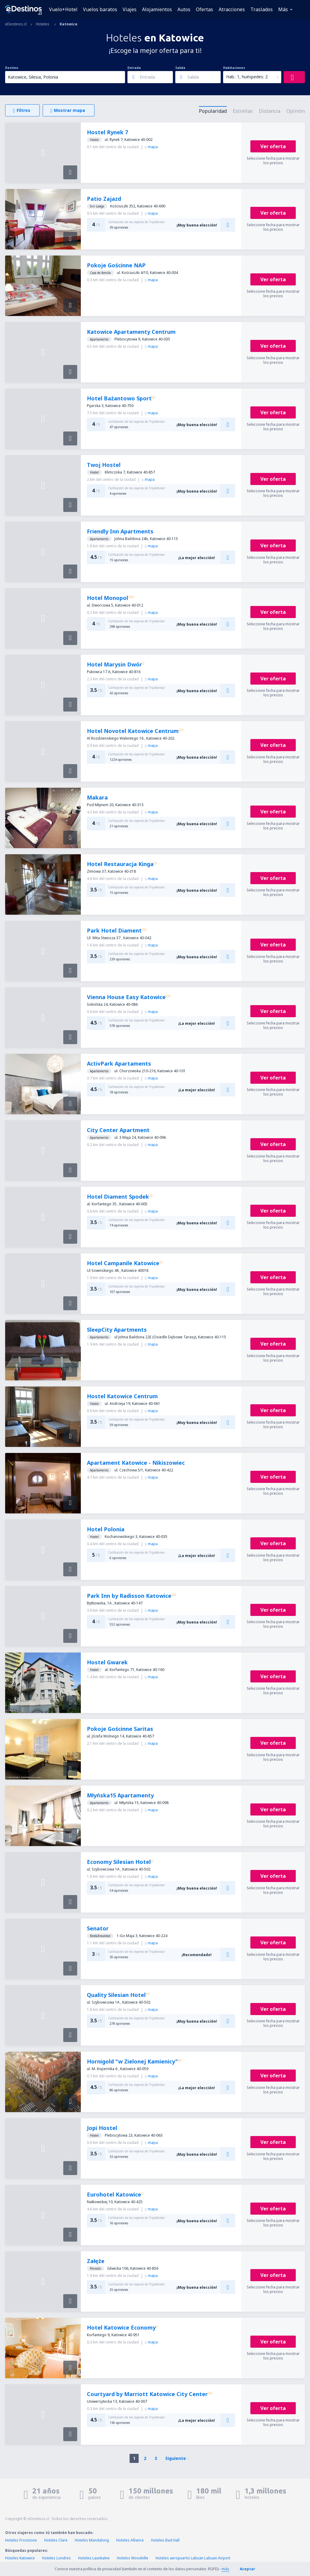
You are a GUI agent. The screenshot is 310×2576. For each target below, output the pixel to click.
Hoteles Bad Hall (165, 2540)
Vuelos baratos (100, 9)
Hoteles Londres (56, 2558)
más (225, 2568)
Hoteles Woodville (132, 2558)
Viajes (130, 9)
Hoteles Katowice (20, 2558)
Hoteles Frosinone (21, 2540)
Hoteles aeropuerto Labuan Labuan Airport (193, 2558)
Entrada (134, 68)
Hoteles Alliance (130, 2540)
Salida (180, 68)
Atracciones (232, 9)
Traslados (261, 9)
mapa (151, 146)
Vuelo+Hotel (63, 9)
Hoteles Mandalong (92, 2540)
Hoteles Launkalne (94, 2558)
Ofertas (204, 9)
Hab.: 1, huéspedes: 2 (247, 77)
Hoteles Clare (56, 2540)
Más (283, 9)
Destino (11, 68)
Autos (183, 9)
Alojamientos (157, 9)
